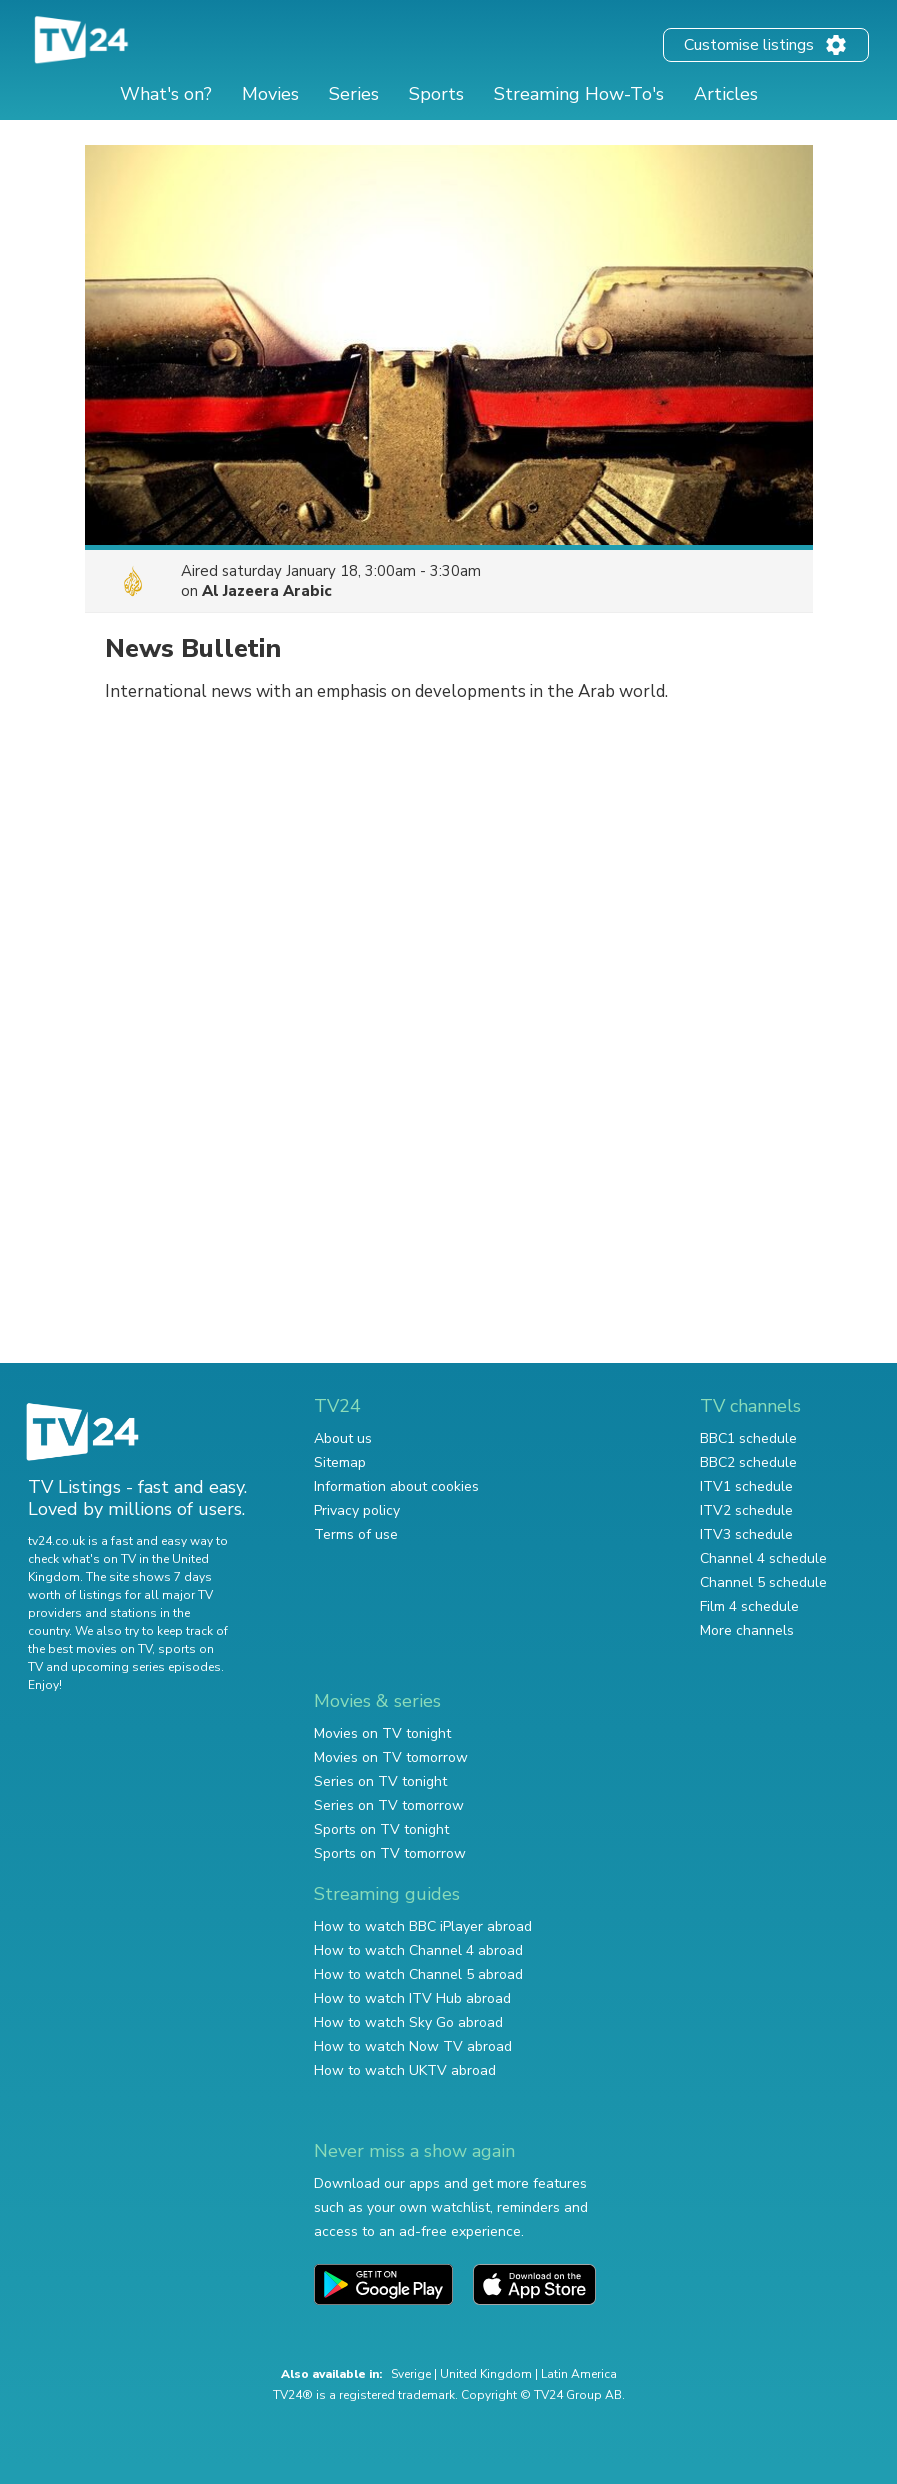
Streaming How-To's (579, 94)
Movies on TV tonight (382, 1733)
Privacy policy (357, 1510)
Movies (270, 94)
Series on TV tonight (380, 1781)
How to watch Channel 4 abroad (418, 1950)
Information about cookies (396, 1486)
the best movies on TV (90, 1649)
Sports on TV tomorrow (390, 1853)
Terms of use (356, 1534)
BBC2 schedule (748, 1462)
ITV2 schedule (746, 1510)
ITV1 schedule (746, 1486)
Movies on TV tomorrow (391, 1757)
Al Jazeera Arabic (267, 591)
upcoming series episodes (146, 1667)
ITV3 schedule (746, 1534)
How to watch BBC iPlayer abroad (423, 1926)
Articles (726, 94)
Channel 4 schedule (763, 1558)
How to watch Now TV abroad (413, 2046)
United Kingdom (486, 2374)
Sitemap (340, 1462)
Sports (436, 94)
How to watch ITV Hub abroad (412, 1998)
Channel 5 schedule (763, 1582)
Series (354, 94)
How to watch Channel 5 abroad (418, 1974)
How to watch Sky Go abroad (408, 2022)
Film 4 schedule (749, 1606)
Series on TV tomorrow (389, 1805)
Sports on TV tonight (381, 1829)
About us (343, 1438)
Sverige (411, 2374)
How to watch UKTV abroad (405, 2070)
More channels (747, 1630)
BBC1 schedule (748, 1438)
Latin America (579, 2374)
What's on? (166, 94)
